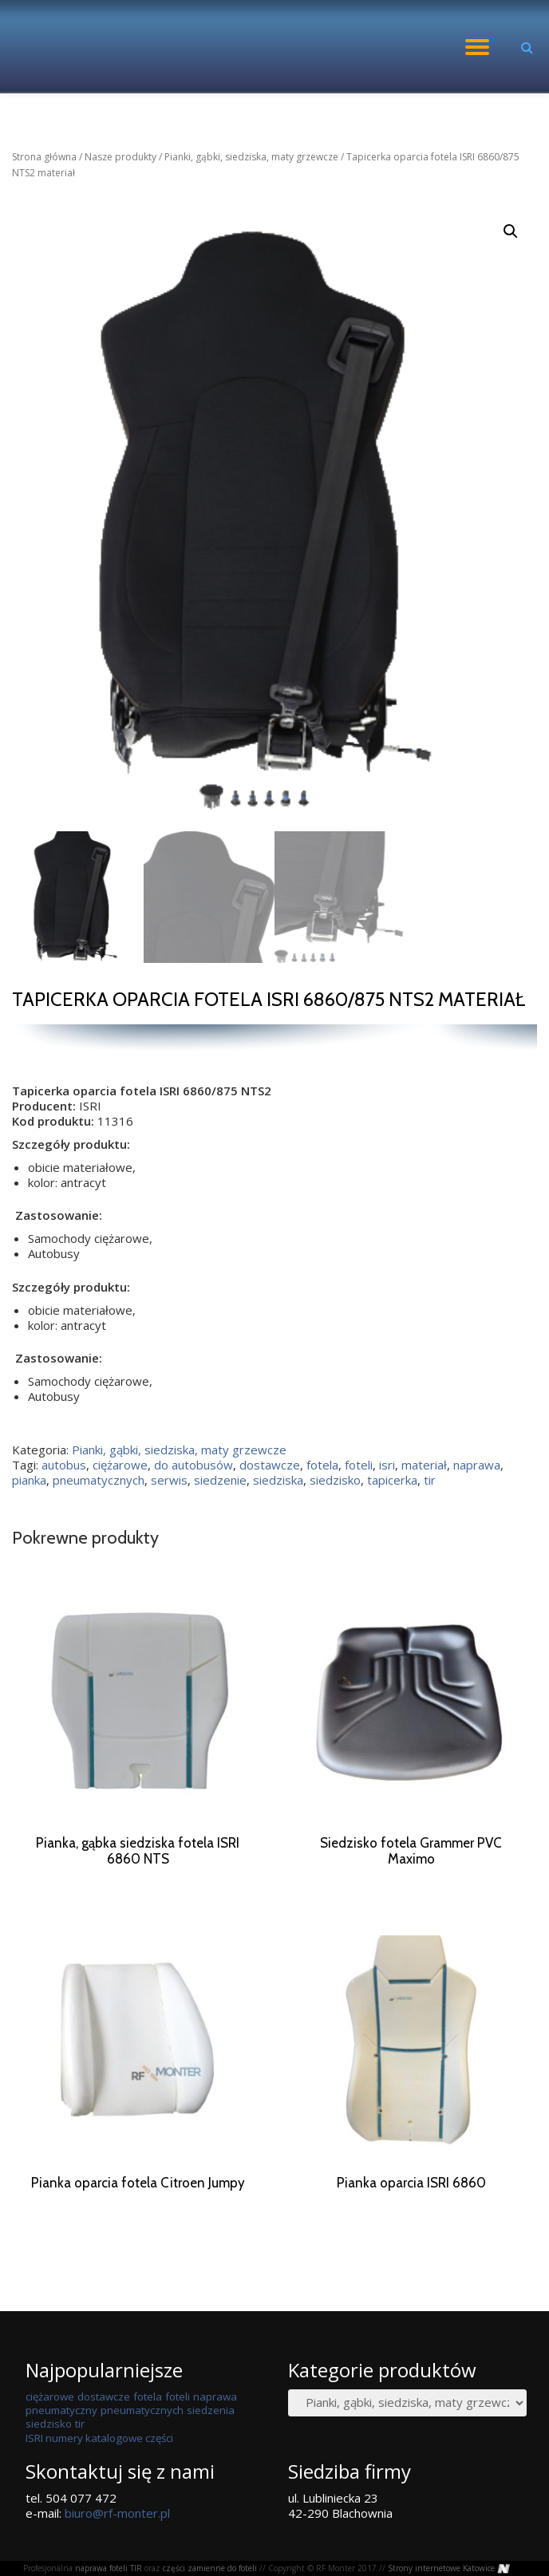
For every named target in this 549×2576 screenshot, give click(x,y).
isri (387, 1465)
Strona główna (44, 157)
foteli (359, 1465)
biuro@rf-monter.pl (117, 2528)
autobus (63, 1465)
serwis (169, 1480)
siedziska (278, 1480)
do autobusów (193, 1465)
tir (430, 1480)
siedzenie (220, 1480)
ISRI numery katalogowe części (99, 2453)
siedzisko (335, 1480)
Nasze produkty (120, 157)
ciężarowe (120, 1465)
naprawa (476, 1465)
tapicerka (392, 1480)
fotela (322, 1465)
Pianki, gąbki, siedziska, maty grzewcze (251, 157)
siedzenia (211, 2425)
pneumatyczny (61, 2425)
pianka (29, 1480)
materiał (424, 1465)
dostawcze (269, 1465)
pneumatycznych (98, 1480)
